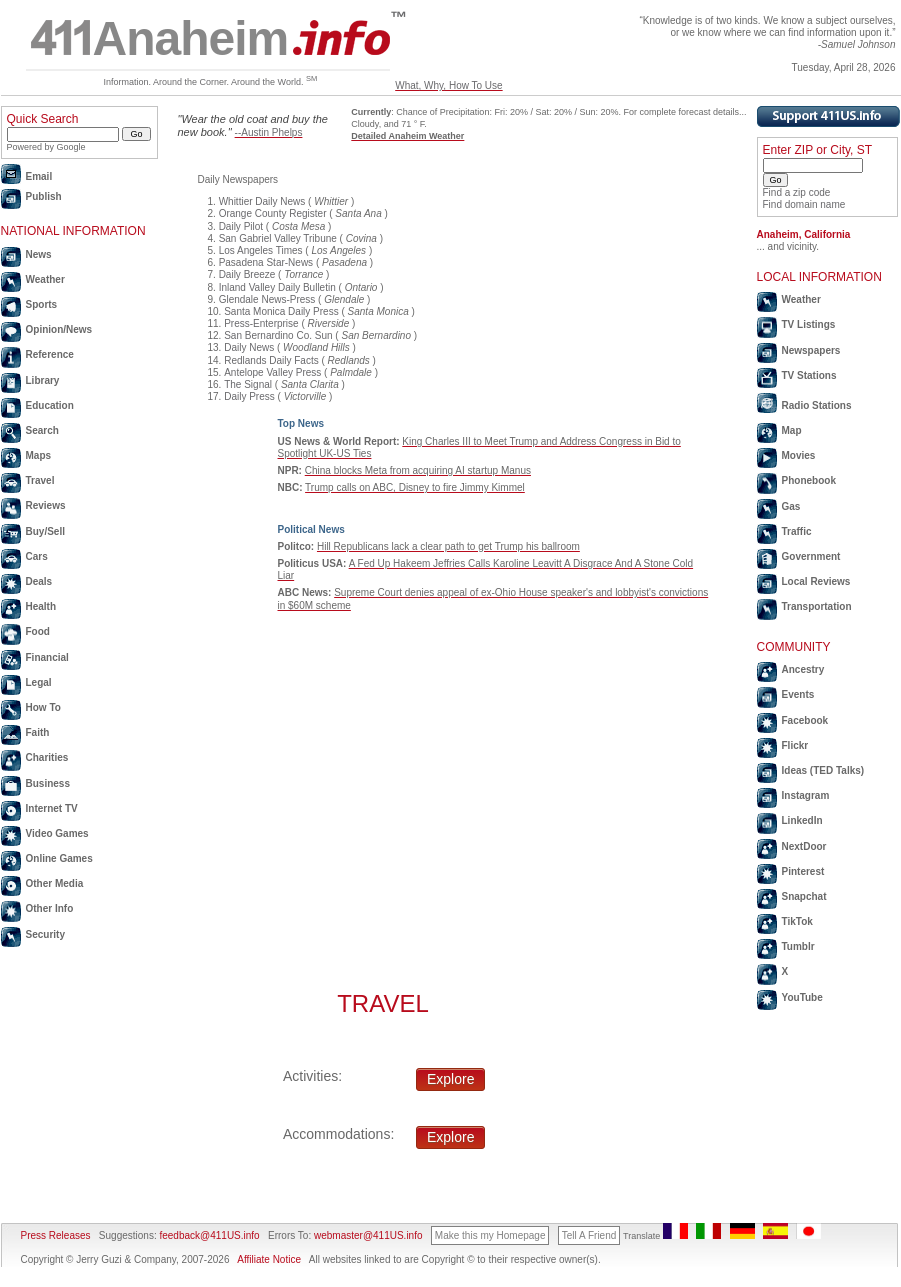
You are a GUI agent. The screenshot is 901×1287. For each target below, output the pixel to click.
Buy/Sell (45, 531)
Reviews (46, 505)
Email (39, 176)
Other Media (55, 883)
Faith (38, 732)
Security (45, 934)
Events (798, 694)
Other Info (50, 908)
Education (50, 405)
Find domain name (804, 204)
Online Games (59, 858)
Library (43, 380)
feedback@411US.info (208, 1235)
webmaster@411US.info (368, 1235)
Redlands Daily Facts (271, 360)
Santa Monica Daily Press (281, 311)
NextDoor (804, 846)
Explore (450, 1079)
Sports (42, 304)
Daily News (249, 347)
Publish (44, 196)
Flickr (795, 745)
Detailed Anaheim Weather (407, 136)
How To (43, 707)
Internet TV (52, 808)
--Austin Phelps (269, 132)
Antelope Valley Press (272, 372)
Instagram (806, 795)
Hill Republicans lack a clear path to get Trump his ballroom (448, 546)
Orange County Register (273, 213)
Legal (39, 682)
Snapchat (804, 896)
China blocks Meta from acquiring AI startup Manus (418, 470)
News (39, 254)
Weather (45, 279)
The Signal (248, 384)
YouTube (802, 997)
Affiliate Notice (269, 1259)
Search (42, 430)
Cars (37, 556)
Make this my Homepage (490, 1235)
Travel (40, 480)
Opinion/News (59, 329)
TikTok (797, 921)
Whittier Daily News (262, 201)
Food (38, 631)
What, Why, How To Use (448, 85)
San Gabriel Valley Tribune (278, 238)
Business (48, 783)
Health (41, 606)
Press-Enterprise (261, 323)
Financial (47, 657)
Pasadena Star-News (266, 262)
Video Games (57, 833)
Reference (50, 354)
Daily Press (249, 396)
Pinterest (803, 871)
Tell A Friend (589, 1235)
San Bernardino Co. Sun (278, 335)
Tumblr (798, 946)
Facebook (805, 720)
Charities (47, 757)
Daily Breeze (247, 274)
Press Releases (56, 1235)
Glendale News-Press (267, 299)
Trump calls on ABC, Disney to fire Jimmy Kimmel (415, 487)
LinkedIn (802, 820)
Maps (39, 455)
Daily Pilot (241, 226)
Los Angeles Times (261, 250)
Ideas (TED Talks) (823, 770)
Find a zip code (797, 192)
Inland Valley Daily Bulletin (277, 287)
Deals (39, 581)
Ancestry (803, 669)
